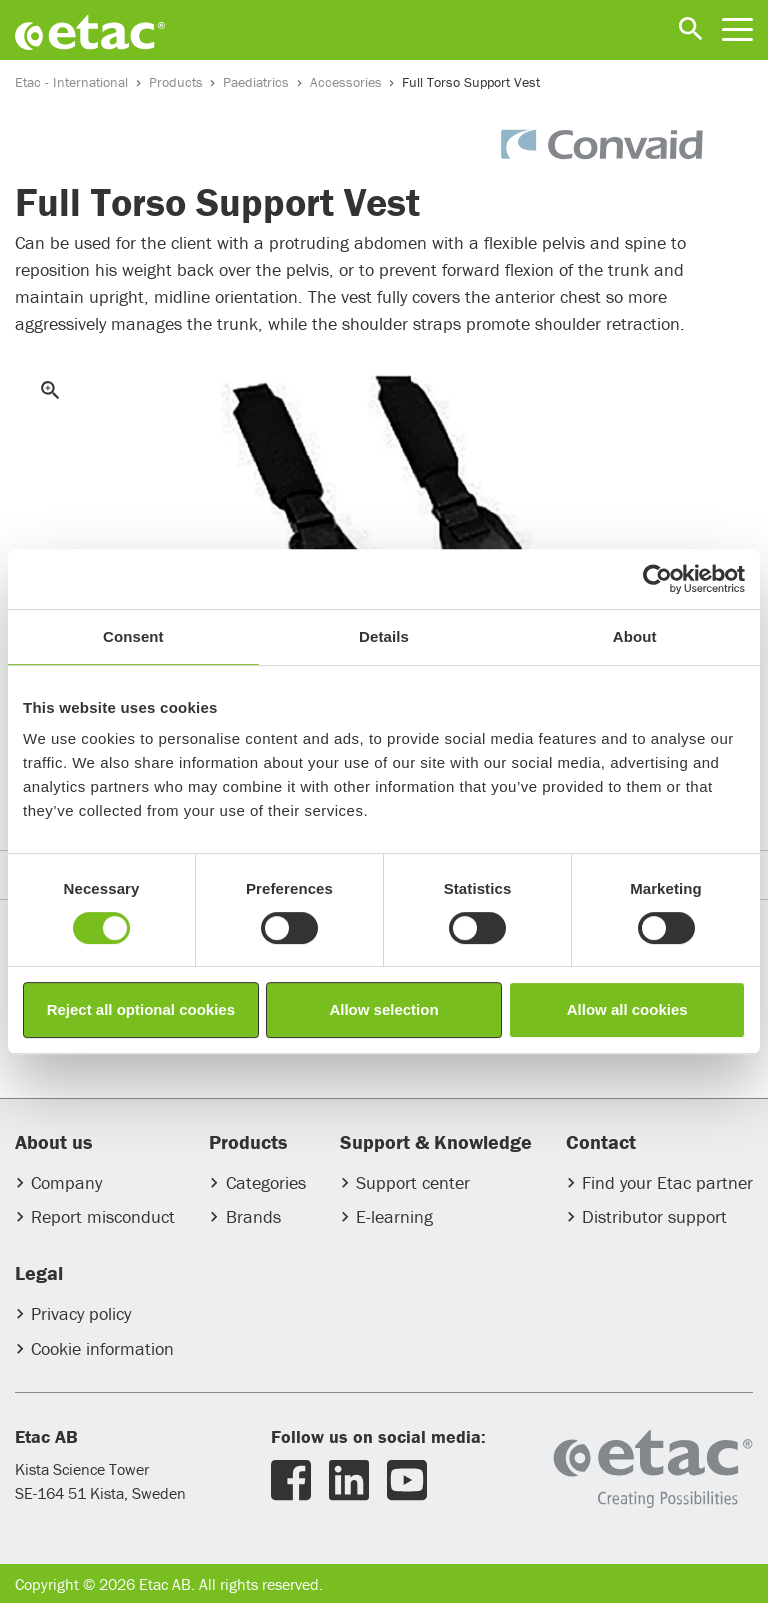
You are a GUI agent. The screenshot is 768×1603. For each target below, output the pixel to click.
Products (176, 82)
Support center (413, 1182)
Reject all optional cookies (141, 1009)
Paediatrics (256, 82)
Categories (266, 1182)
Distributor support (654, 1216)
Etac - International (71, 82)
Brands (253, 1216)
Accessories (346, 82)
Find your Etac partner (667, 1182)
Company (66, 1182)
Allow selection (383, 1009)
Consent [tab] (133, 636)
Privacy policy (81, 1313)
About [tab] (635, 636)
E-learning (394, 1216)
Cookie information (102, 1348)
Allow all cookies (627, 1009)
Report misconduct (103, 1216)
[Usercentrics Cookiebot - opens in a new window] (657, 579)
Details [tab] (384, 636)
